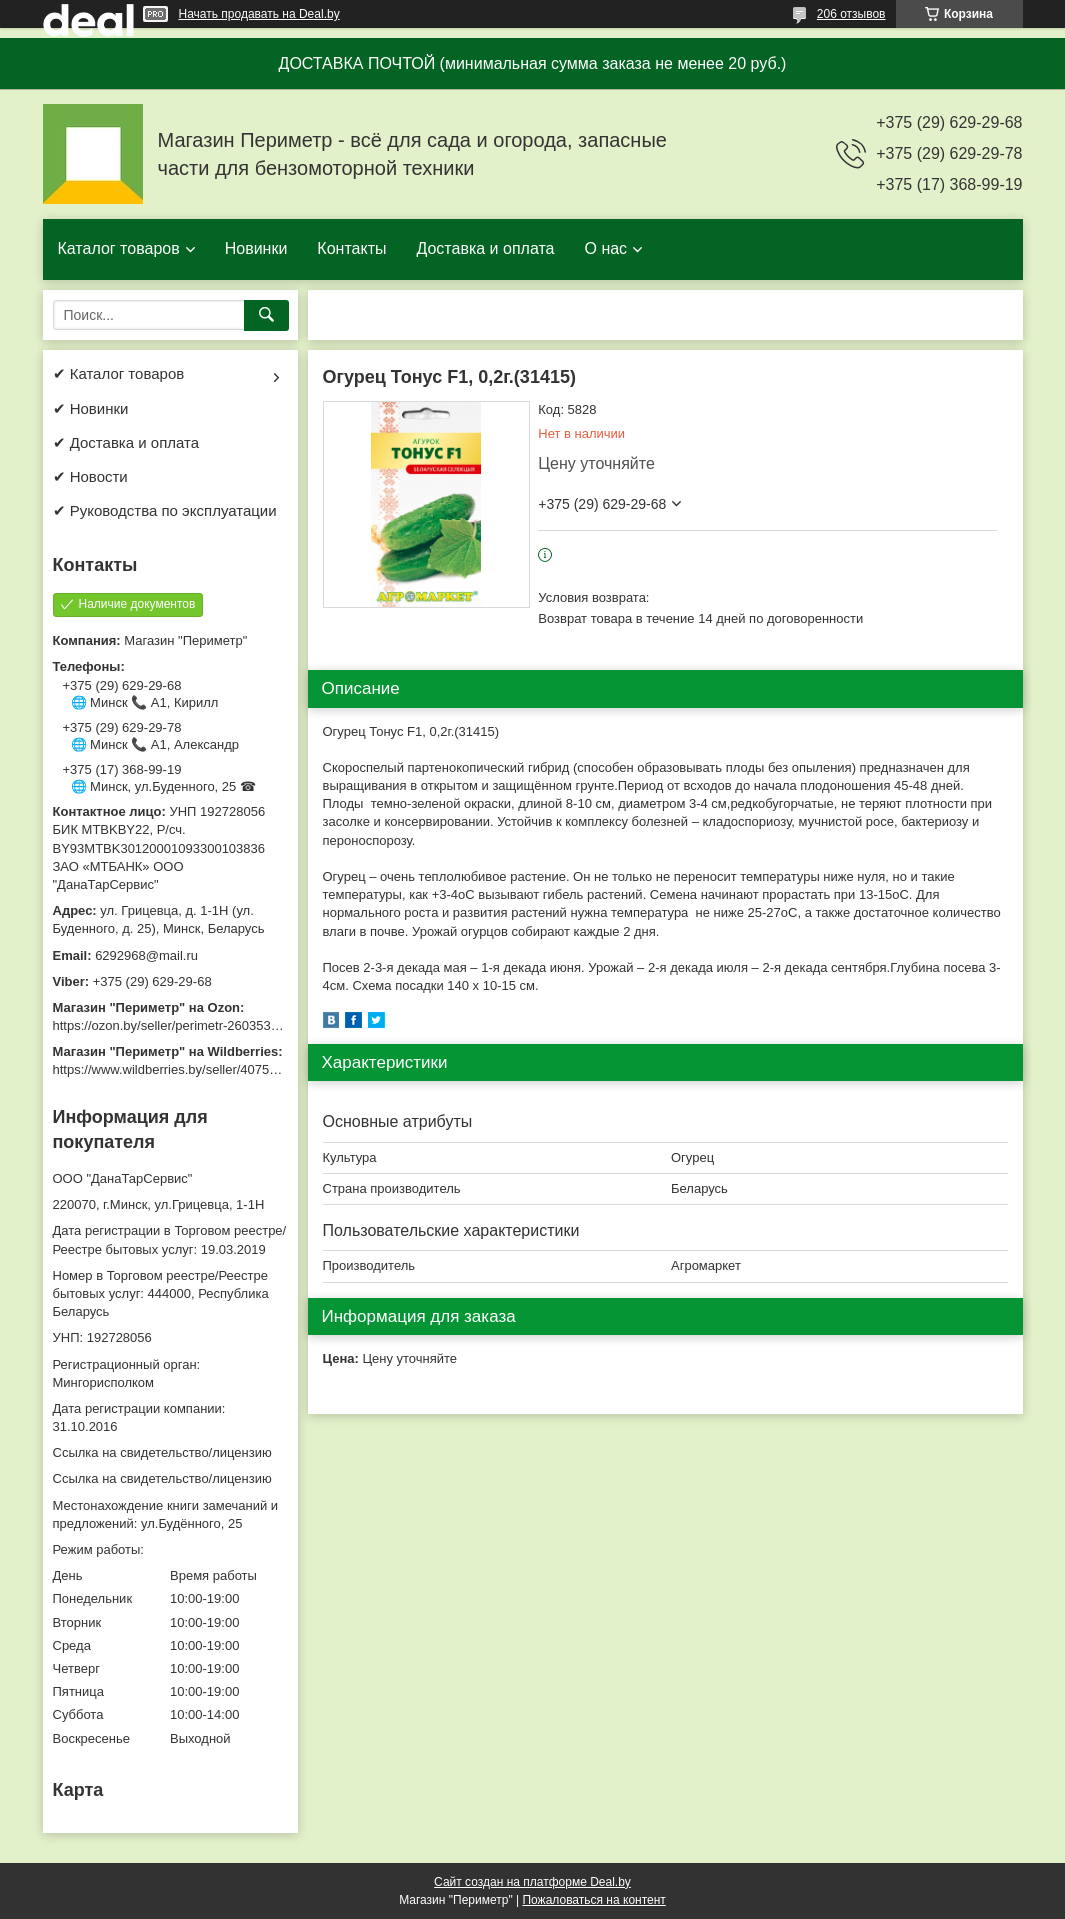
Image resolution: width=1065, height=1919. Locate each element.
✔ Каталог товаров (119, 373)
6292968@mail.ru (146, 955)
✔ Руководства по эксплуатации (165, 510)
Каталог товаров (119, 248)
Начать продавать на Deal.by (259, 14)
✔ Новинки (91, 408)
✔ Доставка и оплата (126, 442)
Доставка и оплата (485, 248)
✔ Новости (90, 476)
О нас (605, 248)
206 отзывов (851, 14)
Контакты (351, 248)
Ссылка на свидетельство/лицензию (162, 1452)
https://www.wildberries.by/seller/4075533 (172, 1069)
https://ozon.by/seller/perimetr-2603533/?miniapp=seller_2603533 (242, 1025)
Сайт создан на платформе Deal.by (532, 1882)
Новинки (256, 248)
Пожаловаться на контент (593, 1900)
